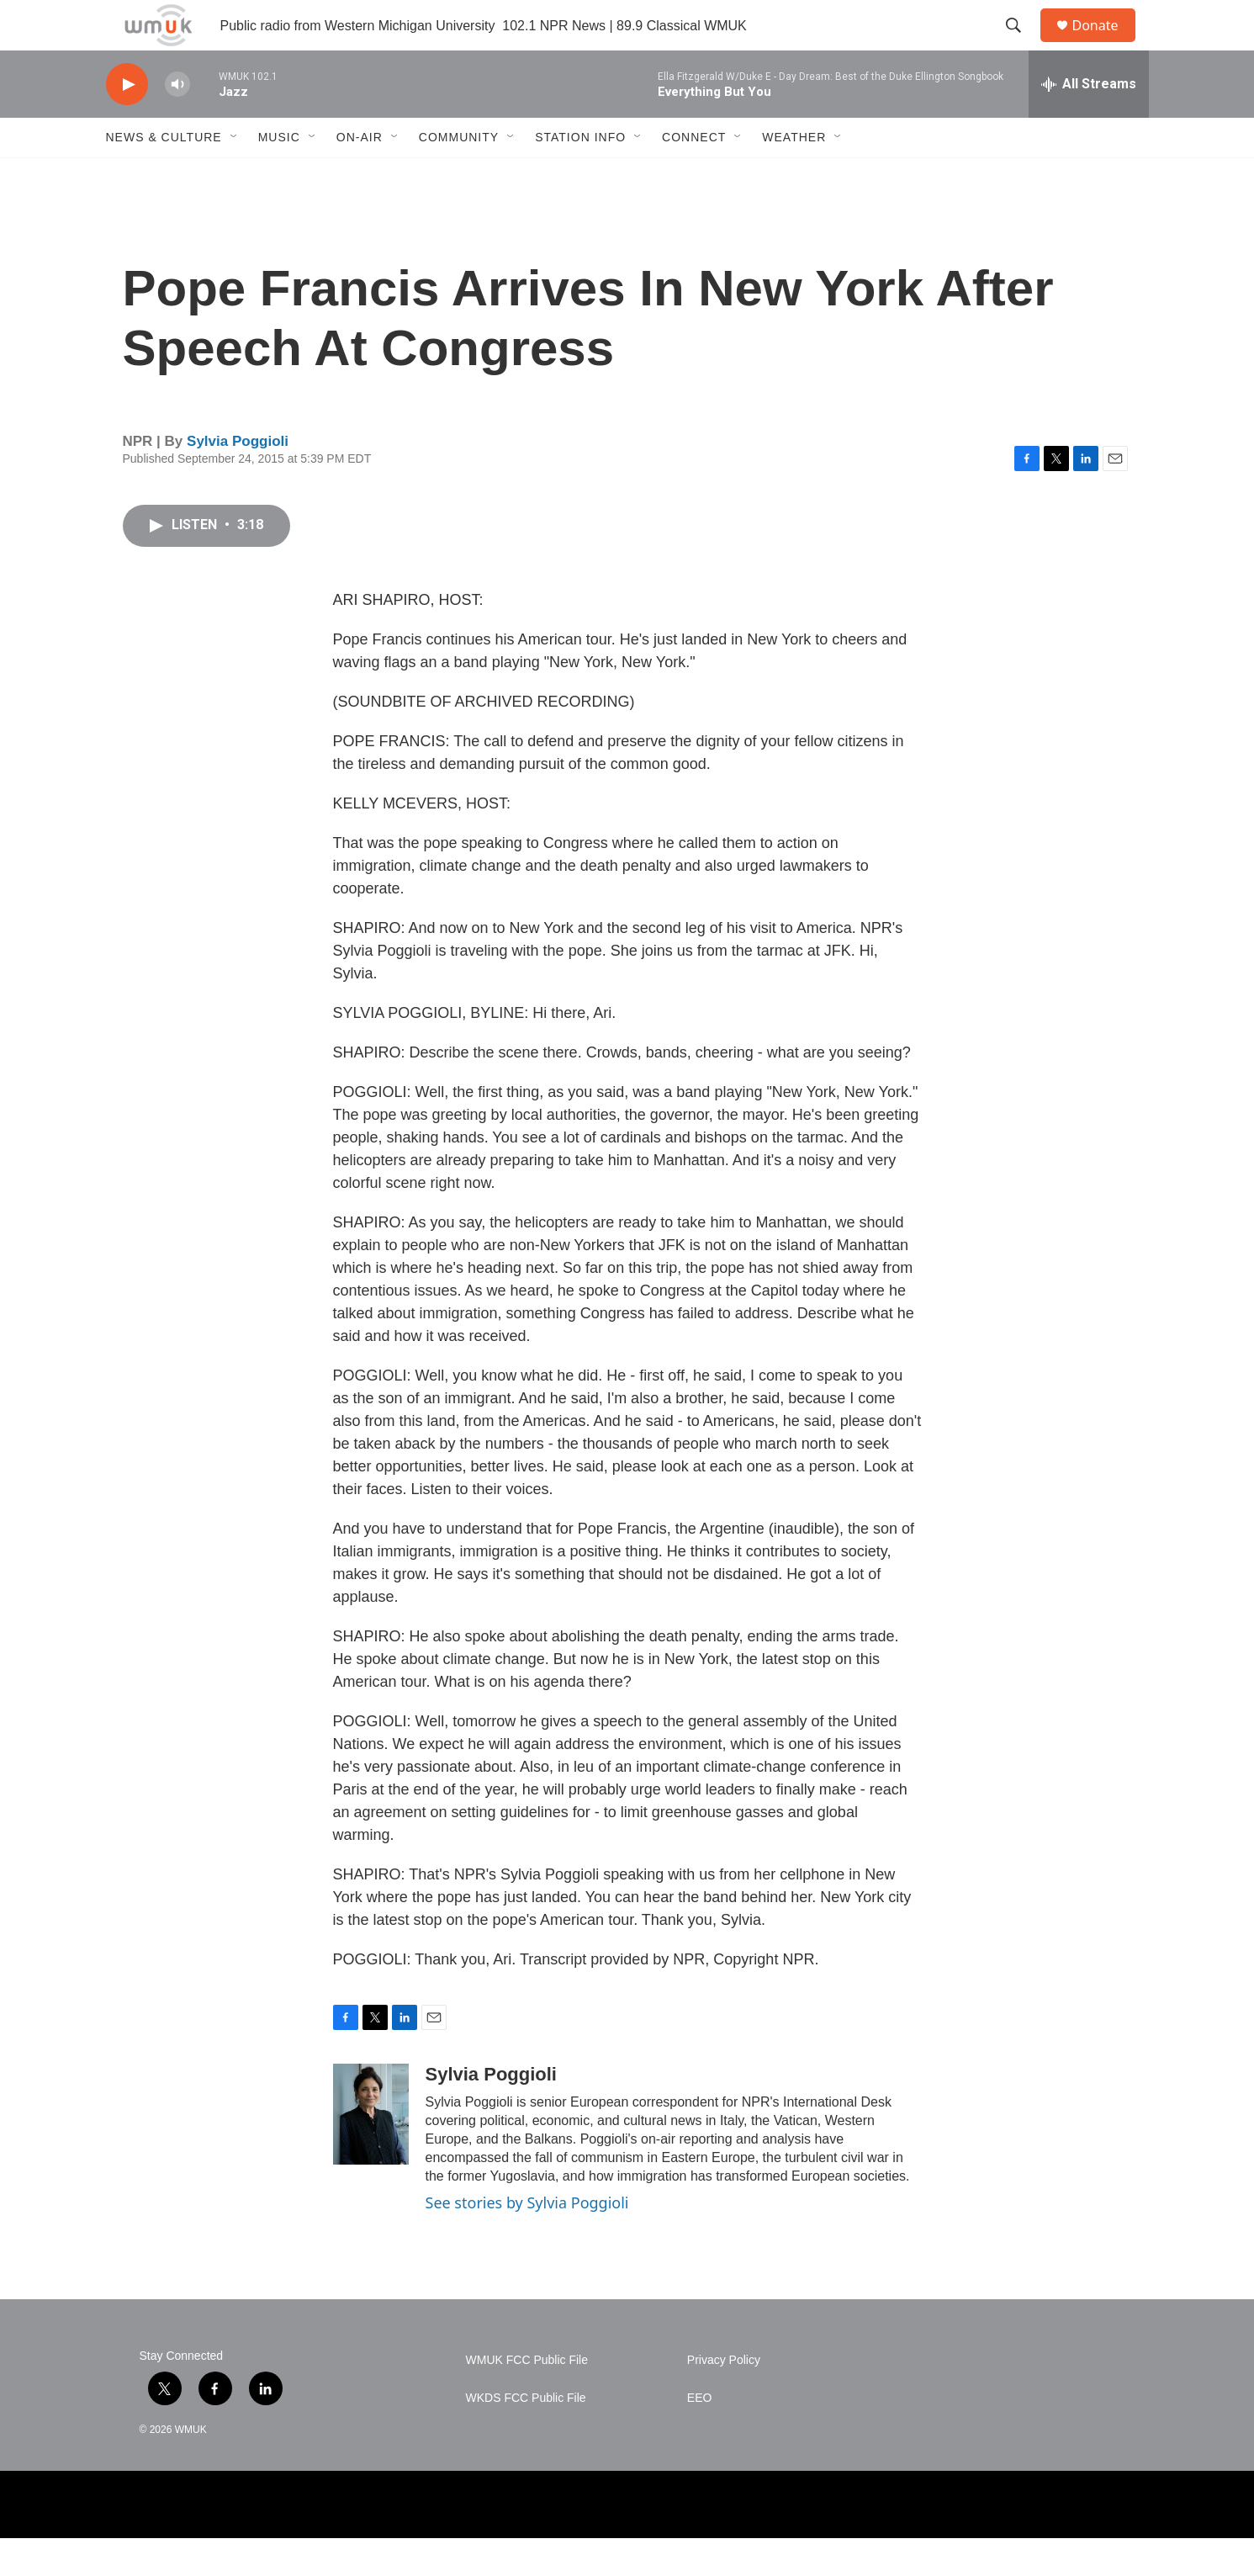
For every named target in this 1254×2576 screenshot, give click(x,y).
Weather (794, 175)
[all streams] (1089, 122)
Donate (1106, 44)
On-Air (359, 175)
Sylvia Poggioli (237, 479)
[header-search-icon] (1022, 44)
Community (459, 175)
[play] (127, 122)
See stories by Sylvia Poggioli (527, 2240)
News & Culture (164, 175)
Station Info (580, 175)
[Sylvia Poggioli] (371, 2152)
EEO (699, 2436)
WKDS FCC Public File (526, 2436)
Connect (694, 175)
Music (279, 175)
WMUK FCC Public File (527, 2398)
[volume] (177, 122)
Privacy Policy (723, 2398)
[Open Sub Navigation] (234, 175)
